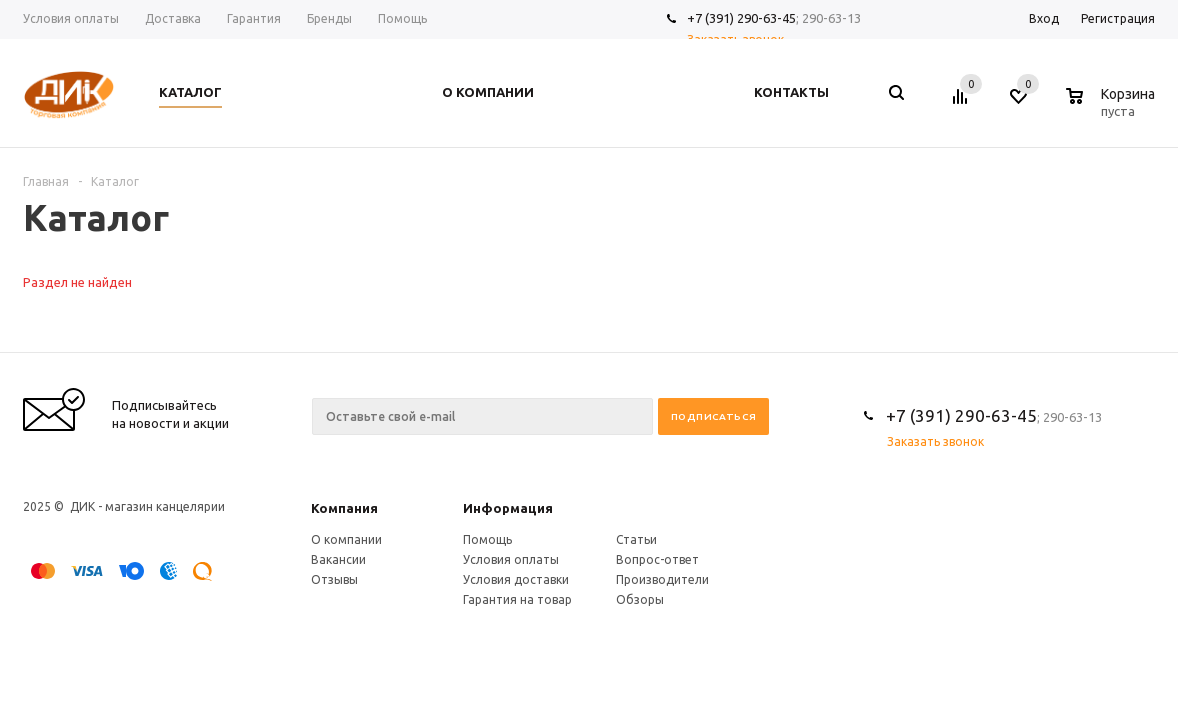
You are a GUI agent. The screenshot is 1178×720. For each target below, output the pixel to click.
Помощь (487, 539)
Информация (508, 508)
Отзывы (334, 579)
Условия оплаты (511, 559)
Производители (662, 579)
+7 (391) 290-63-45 (741, 18)
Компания (344, 508)
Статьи (636, 539)
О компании (346, 539)
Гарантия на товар (517, 599)
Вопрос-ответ (657, 559)
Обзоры (640, 599)
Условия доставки (516, 579)
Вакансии (338, 559)
